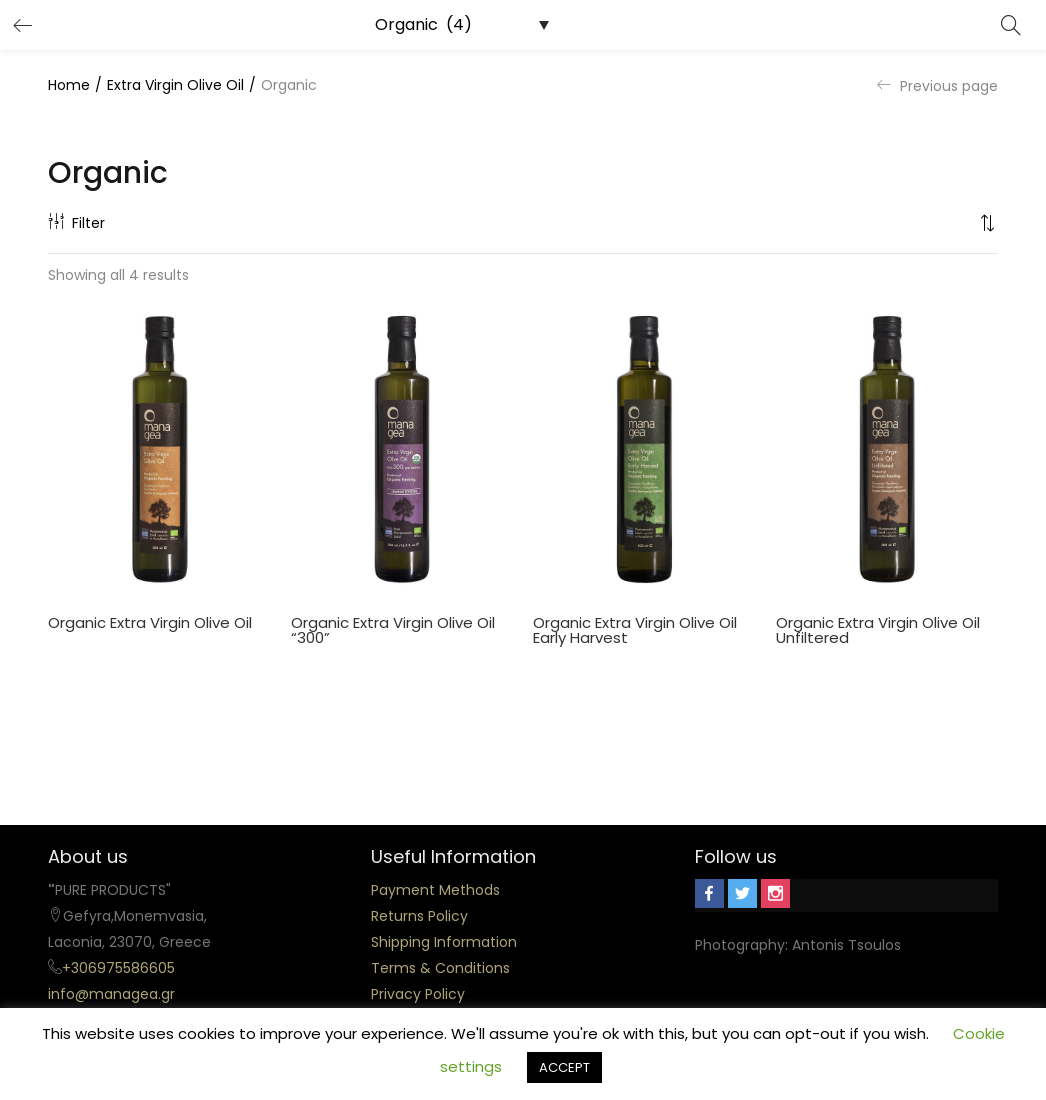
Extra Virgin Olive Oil (175, 85)
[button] (988, 223)
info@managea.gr (111, 994)
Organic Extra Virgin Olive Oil (150, 622)
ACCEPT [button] (564, 1067)
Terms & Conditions (440, 968)
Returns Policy (419, 916)
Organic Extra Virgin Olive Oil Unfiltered (878, 630)
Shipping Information (444, 942)
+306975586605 (118, 968)
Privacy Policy (418, 994)
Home (69, 85)
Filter (76, 223)
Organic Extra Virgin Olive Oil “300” (393, 630)
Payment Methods (435, 890)
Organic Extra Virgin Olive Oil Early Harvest (635, 630)
